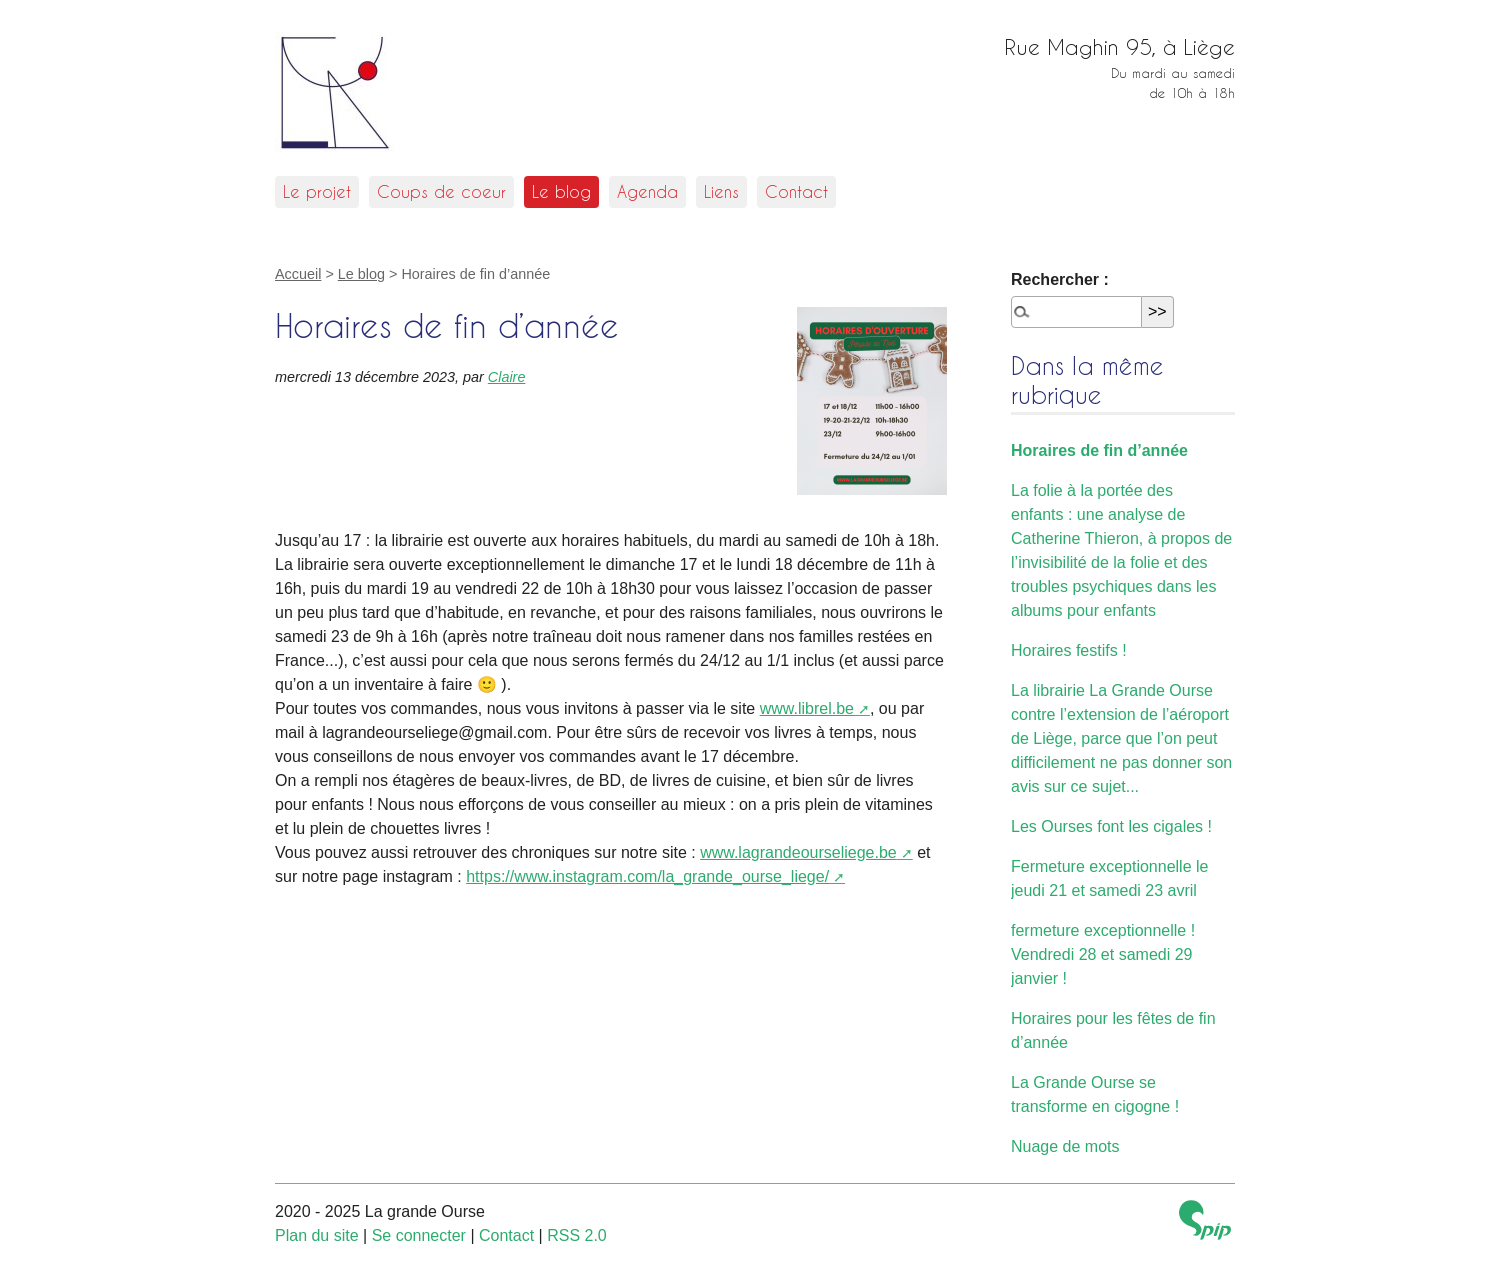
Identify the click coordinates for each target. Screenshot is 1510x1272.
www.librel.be (807, 708)
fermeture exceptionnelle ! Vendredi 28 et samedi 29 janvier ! (1103, 954)
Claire (507, 377)
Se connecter (419, 1235)
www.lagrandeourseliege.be (798, 852)
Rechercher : (1060, 279)
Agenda (647, 191)
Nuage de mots (1065, 1146)
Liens (721, 191)
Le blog (561, 191)
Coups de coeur (441, 191)
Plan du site (317, 1235)
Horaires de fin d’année (1099, 450)
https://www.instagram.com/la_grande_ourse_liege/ (647, 876)
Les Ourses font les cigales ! (1111, 826)
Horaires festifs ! (1069, 650)
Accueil (298, 274)
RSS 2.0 (577, 1235)
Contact (796, 191)
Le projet (317, 191)
